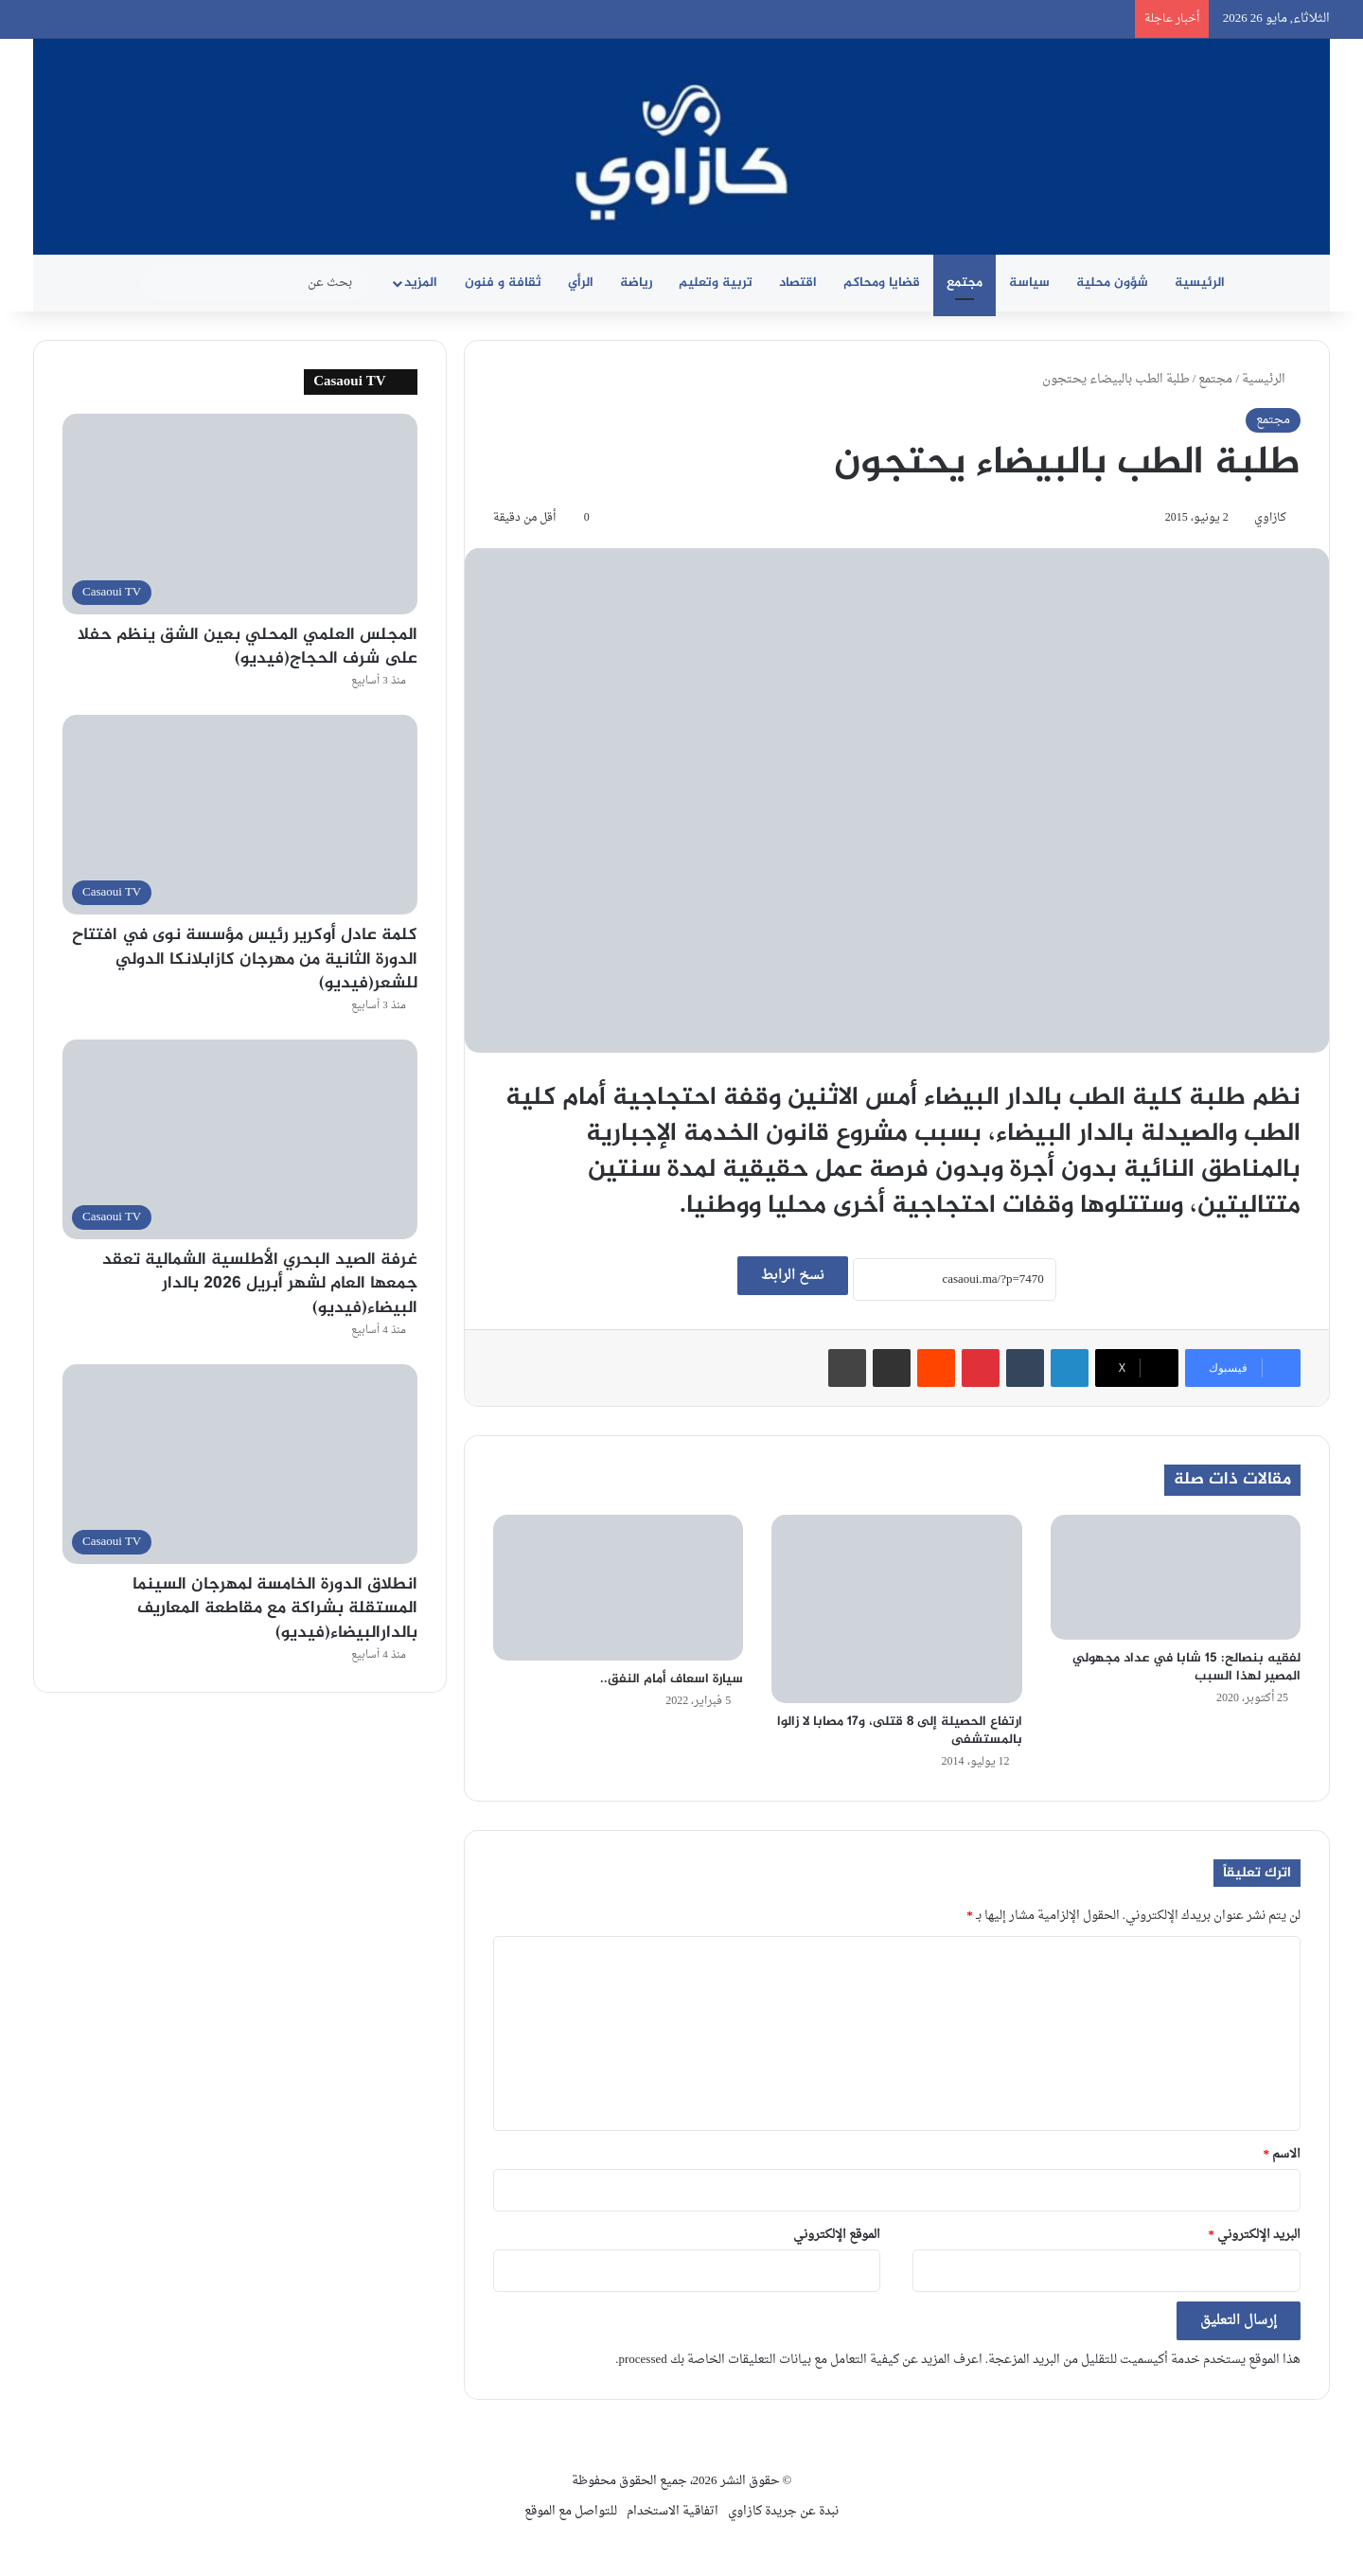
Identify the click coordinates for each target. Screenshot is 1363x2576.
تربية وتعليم (715, 282)
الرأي (580, 282)
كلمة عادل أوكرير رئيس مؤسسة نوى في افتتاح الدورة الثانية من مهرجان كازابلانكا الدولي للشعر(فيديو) (244, 959)
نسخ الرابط (792, 1275)
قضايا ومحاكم (881, 282)
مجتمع (964, 282)
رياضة (636, 282)
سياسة (1029, 282)
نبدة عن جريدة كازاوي (783, 2511)
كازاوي (1270, 517)
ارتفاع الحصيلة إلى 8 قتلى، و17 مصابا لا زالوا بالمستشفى (899, 1730)
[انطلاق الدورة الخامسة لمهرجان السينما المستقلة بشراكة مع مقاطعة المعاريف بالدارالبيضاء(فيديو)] (239, 1464)
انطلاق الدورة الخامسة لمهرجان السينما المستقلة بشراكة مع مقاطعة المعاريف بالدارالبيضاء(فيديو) (275, 1608)
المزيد (420, 282)
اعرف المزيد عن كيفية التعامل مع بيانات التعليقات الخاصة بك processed (800, 2360)
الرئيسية (1200, 282)
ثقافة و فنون (503, 282)
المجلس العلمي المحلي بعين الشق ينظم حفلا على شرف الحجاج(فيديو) (247, 647)
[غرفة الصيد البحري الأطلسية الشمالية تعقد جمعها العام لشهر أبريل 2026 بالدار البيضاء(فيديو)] (239, 1139)
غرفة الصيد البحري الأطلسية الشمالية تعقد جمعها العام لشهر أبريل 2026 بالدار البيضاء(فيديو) (259, 1284)
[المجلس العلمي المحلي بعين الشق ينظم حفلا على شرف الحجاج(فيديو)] (239, 513)
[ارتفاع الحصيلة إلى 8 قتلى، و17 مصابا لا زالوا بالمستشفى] (896, 1609)
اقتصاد (798, 282)
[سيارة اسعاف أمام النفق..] (618, 1587)
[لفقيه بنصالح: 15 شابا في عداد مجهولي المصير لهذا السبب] (1176, 1577)
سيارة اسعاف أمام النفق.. (671, 1679)
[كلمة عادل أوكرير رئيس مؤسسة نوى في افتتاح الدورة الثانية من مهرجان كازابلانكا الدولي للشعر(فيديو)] (239, 815)
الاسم (1282, 2154)
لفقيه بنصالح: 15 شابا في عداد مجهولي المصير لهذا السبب (1186, 1667)
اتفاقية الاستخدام (672, 2511)
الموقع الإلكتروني (836, 2235)
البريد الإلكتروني (1255, 2235)
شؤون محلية (1112, 282)
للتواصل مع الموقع (570, 2511)
